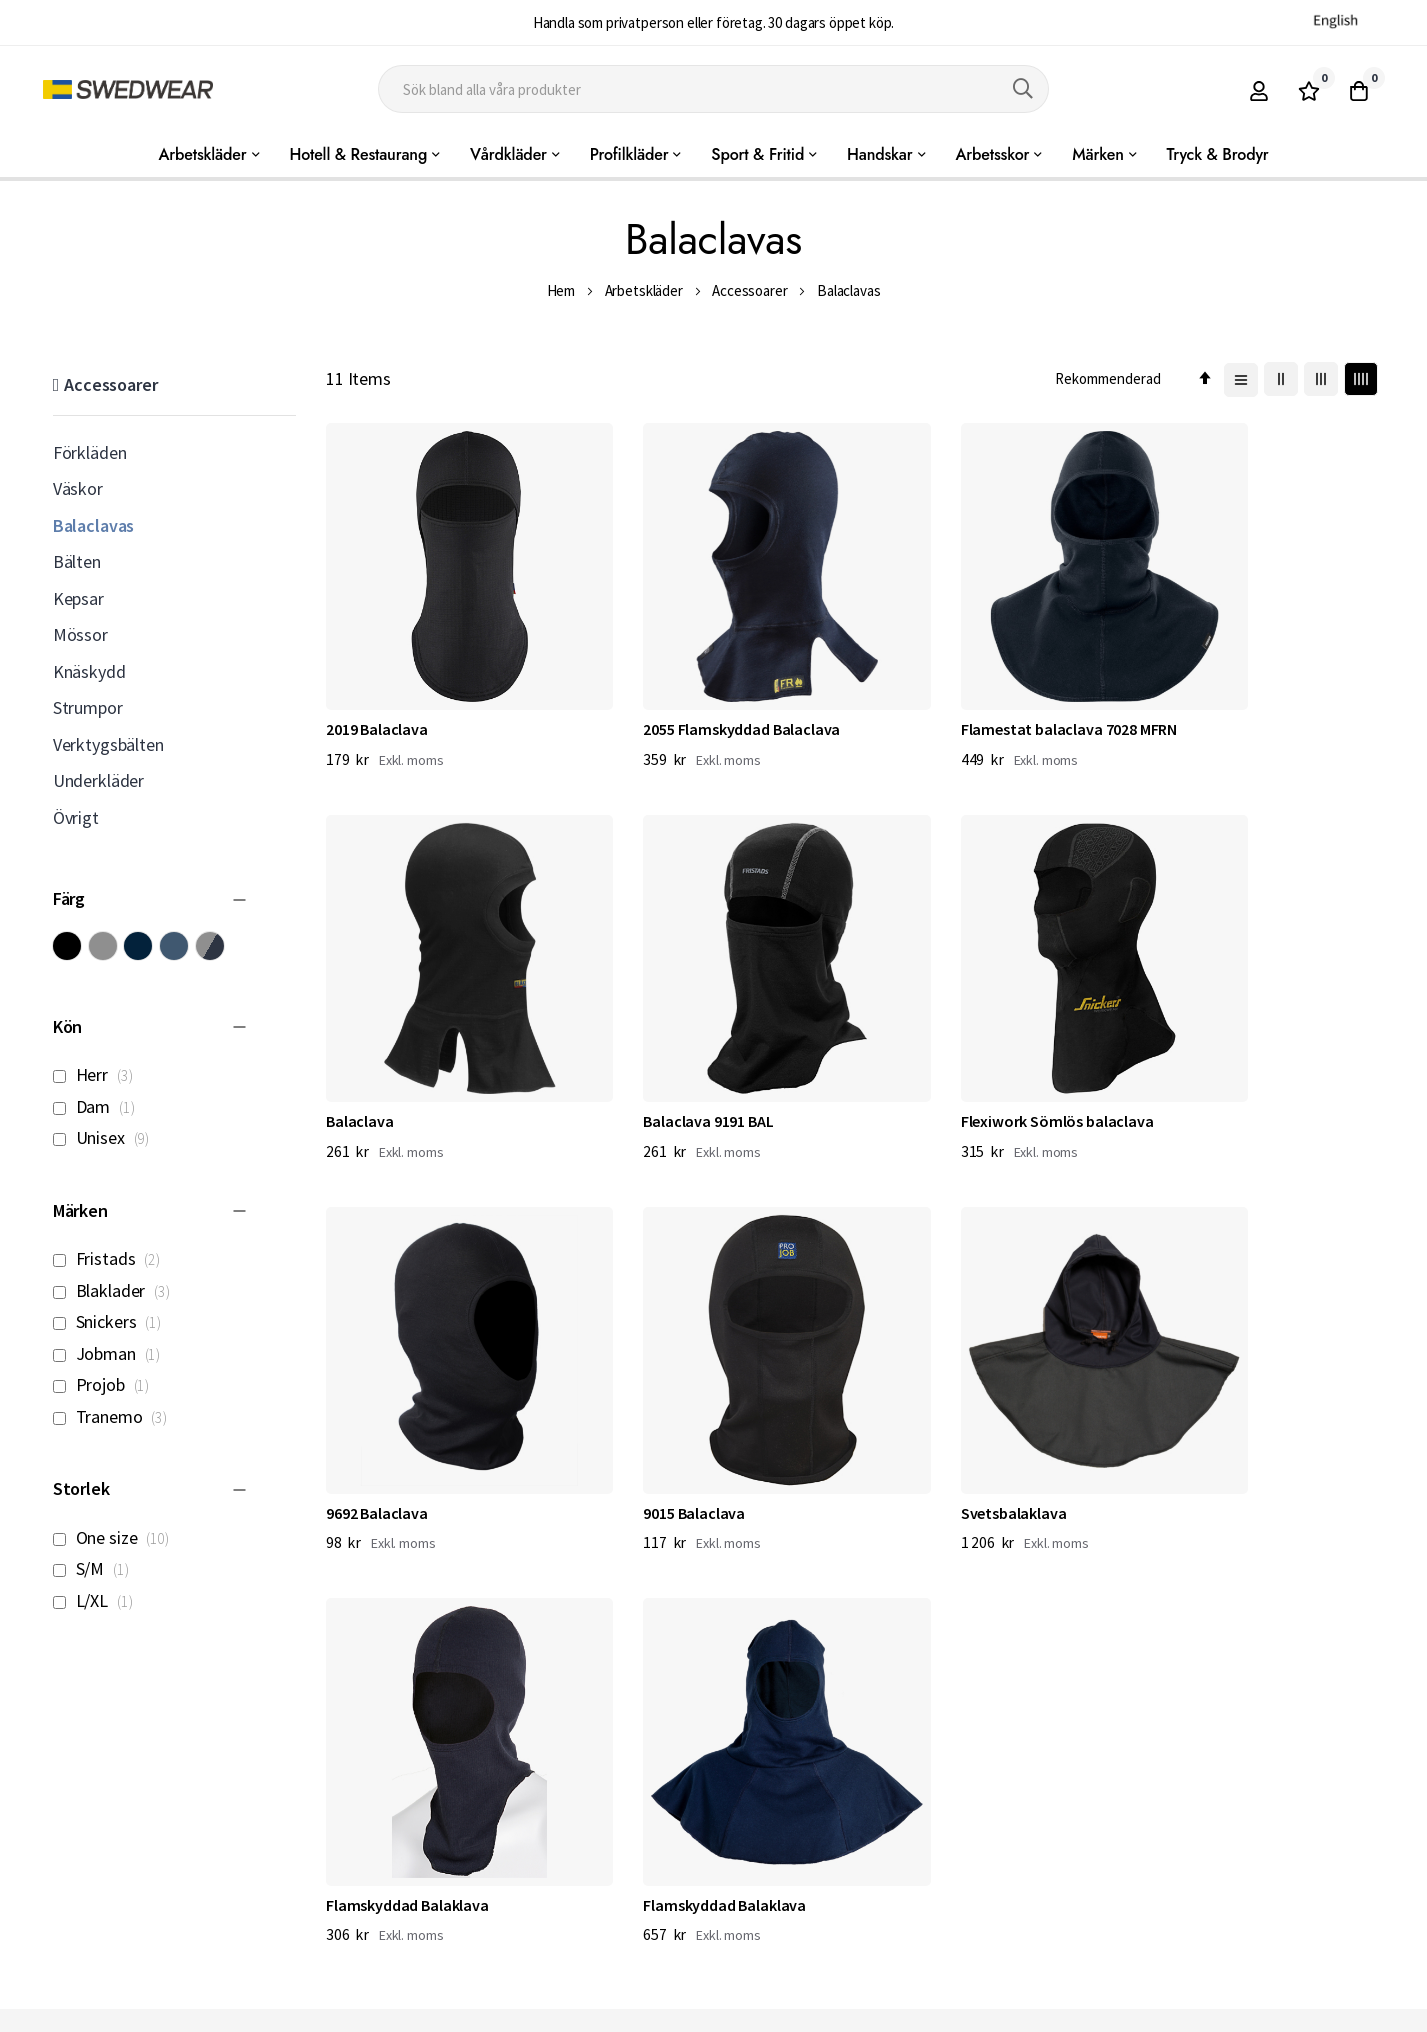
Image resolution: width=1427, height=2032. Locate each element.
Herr (98, 1074)
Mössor (80, 634)
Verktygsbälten (108, 744)
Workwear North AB (260, 2012)
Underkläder (98, 780)
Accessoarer (749, 290)
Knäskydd (89, 671)
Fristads (112, 1258)
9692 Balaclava (921, 1038)
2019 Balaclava (377, 687)
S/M (96, 1568)
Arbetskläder (644, 290)
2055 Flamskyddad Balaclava (696, 687)
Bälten (77, 561)
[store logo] (128, 89)
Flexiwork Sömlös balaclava (694, 1038)
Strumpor (88, 707)
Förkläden (90, 452)
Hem (561, 290)
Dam (99, 1106)
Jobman (112, 1353)
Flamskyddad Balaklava (679, 1388)
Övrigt (76, 817)
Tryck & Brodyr (1218, 154)
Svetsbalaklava (379, 1388)
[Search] (1023, 89)
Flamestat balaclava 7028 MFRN (978, 687)
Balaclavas (93, 525)
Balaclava (1176, 687)
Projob (106, 1384)
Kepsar (78, 598)
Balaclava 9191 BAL (391, 1038)
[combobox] (713, 89)
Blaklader (117, 1290)
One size (116, 1537)
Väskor (78, 488)
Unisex (106, 1137)
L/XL (98, 1600)
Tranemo (115, 1416)
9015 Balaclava (1193, 1038)
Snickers (112, 1321)
